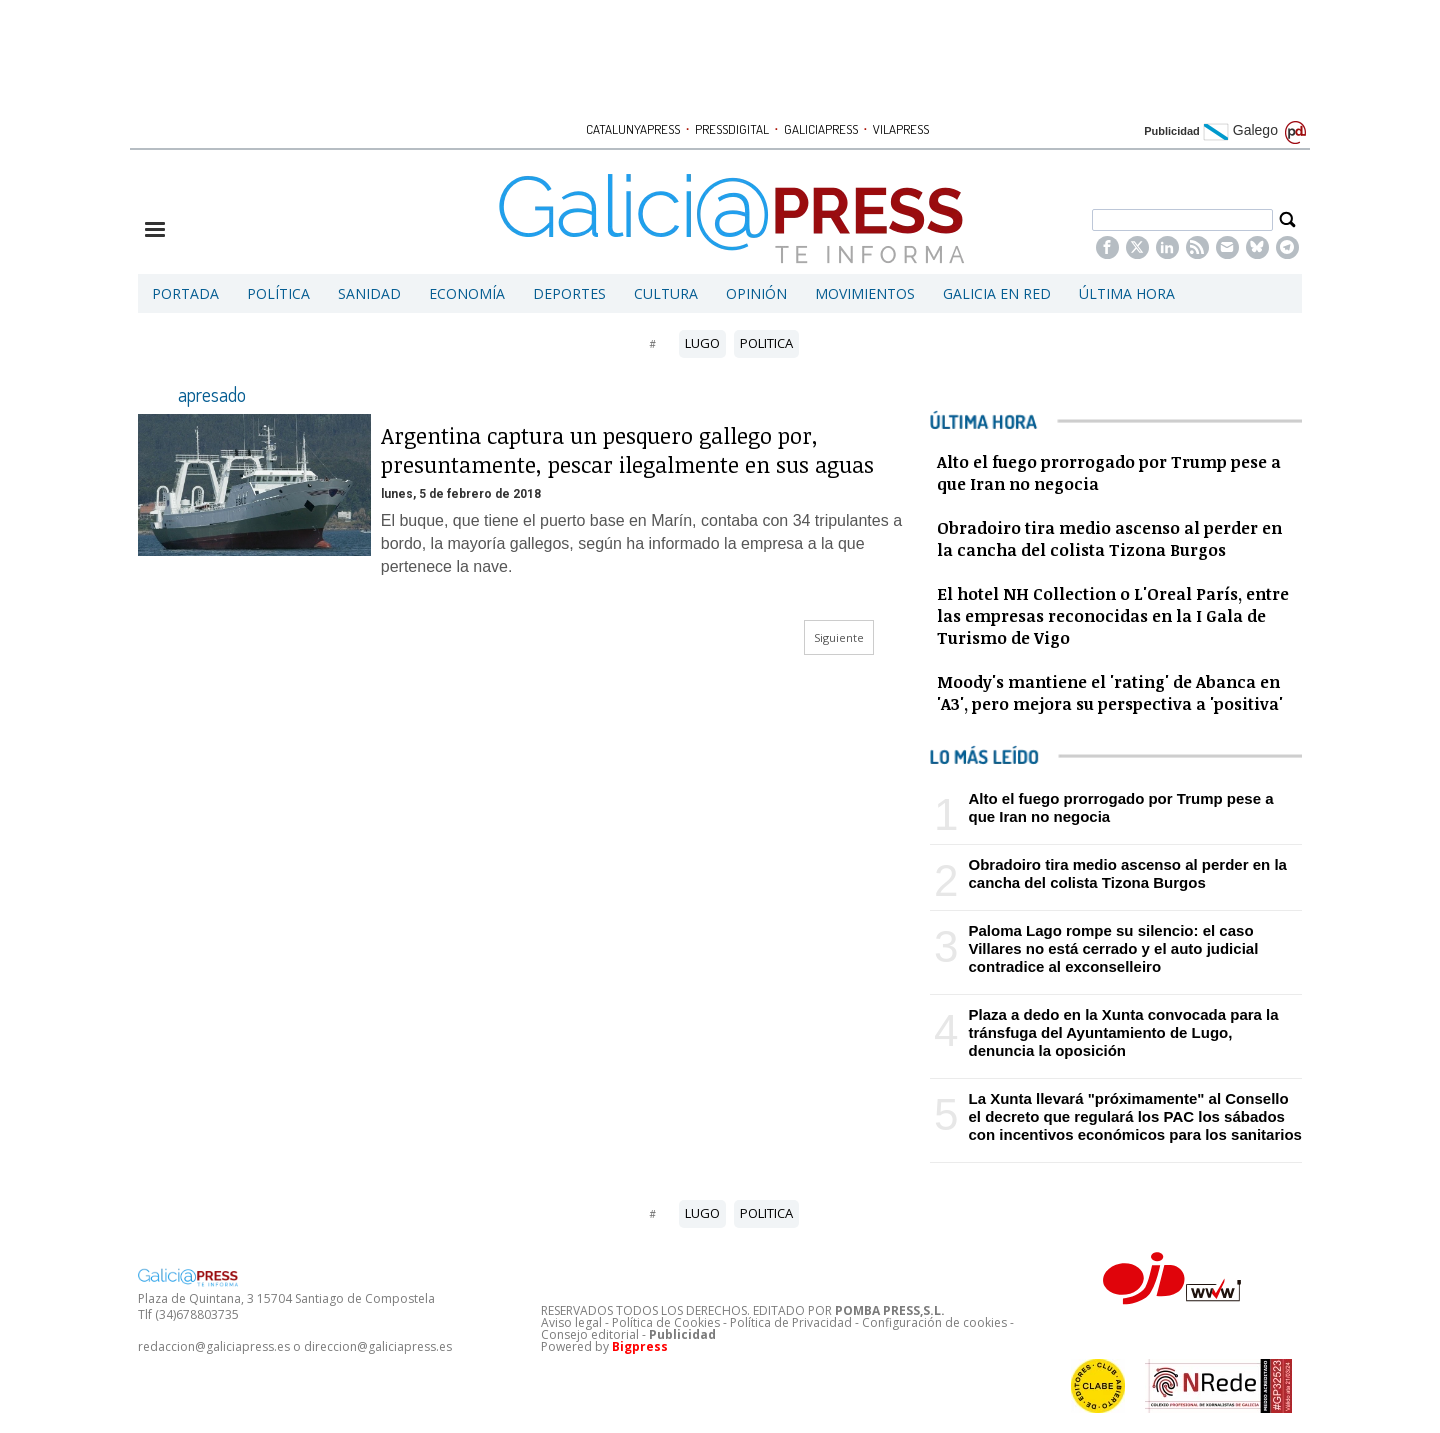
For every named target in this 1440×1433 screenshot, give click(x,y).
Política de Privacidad (791, 1322)
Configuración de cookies (934, 1322)
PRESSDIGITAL (732, 129)
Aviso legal (571, 1322)
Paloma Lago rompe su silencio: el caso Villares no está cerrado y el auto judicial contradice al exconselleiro (1113, 948)
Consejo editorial (590, 1334)
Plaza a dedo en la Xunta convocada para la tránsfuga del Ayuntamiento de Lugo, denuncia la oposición (1123, 1032)
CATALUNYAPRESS (633, 129)
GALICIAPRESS (821, 129)
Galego (1240, 130)
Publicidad (1172, 131)
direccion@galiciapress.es (378, 1346)
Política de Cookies (666, 1322)
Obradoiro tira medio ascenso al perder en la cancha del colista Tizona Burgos (1127, 873)
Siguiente (839, 637)
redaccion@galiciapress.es (214, 1346)
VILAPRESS (901, 129)
